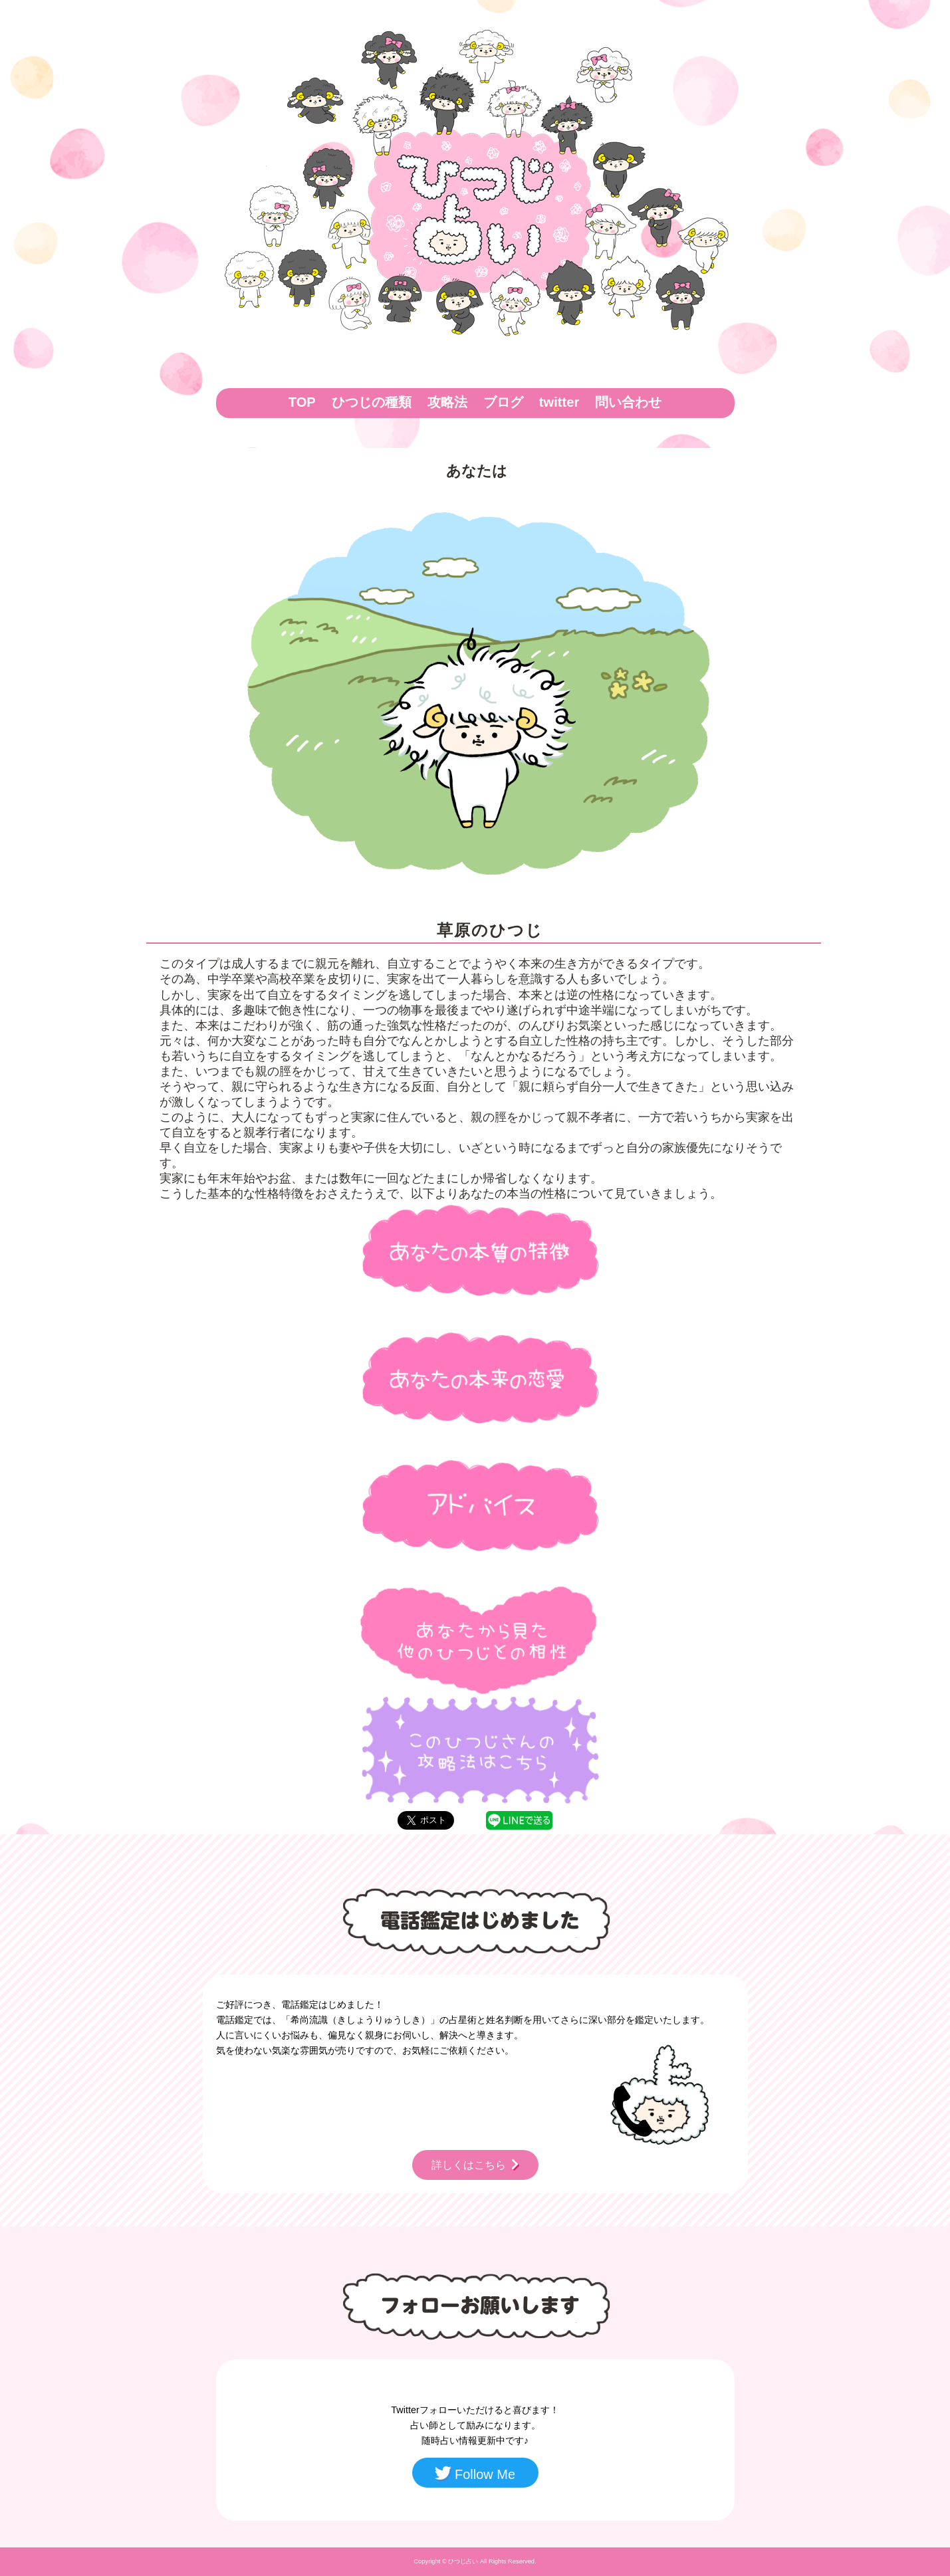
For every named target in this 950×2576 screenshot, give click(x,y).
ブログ (503, 402)
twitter (559, 402)
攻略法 (447, 402)
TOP (302, 402)
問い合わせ (628, 402)
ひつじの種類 (372, 402)
